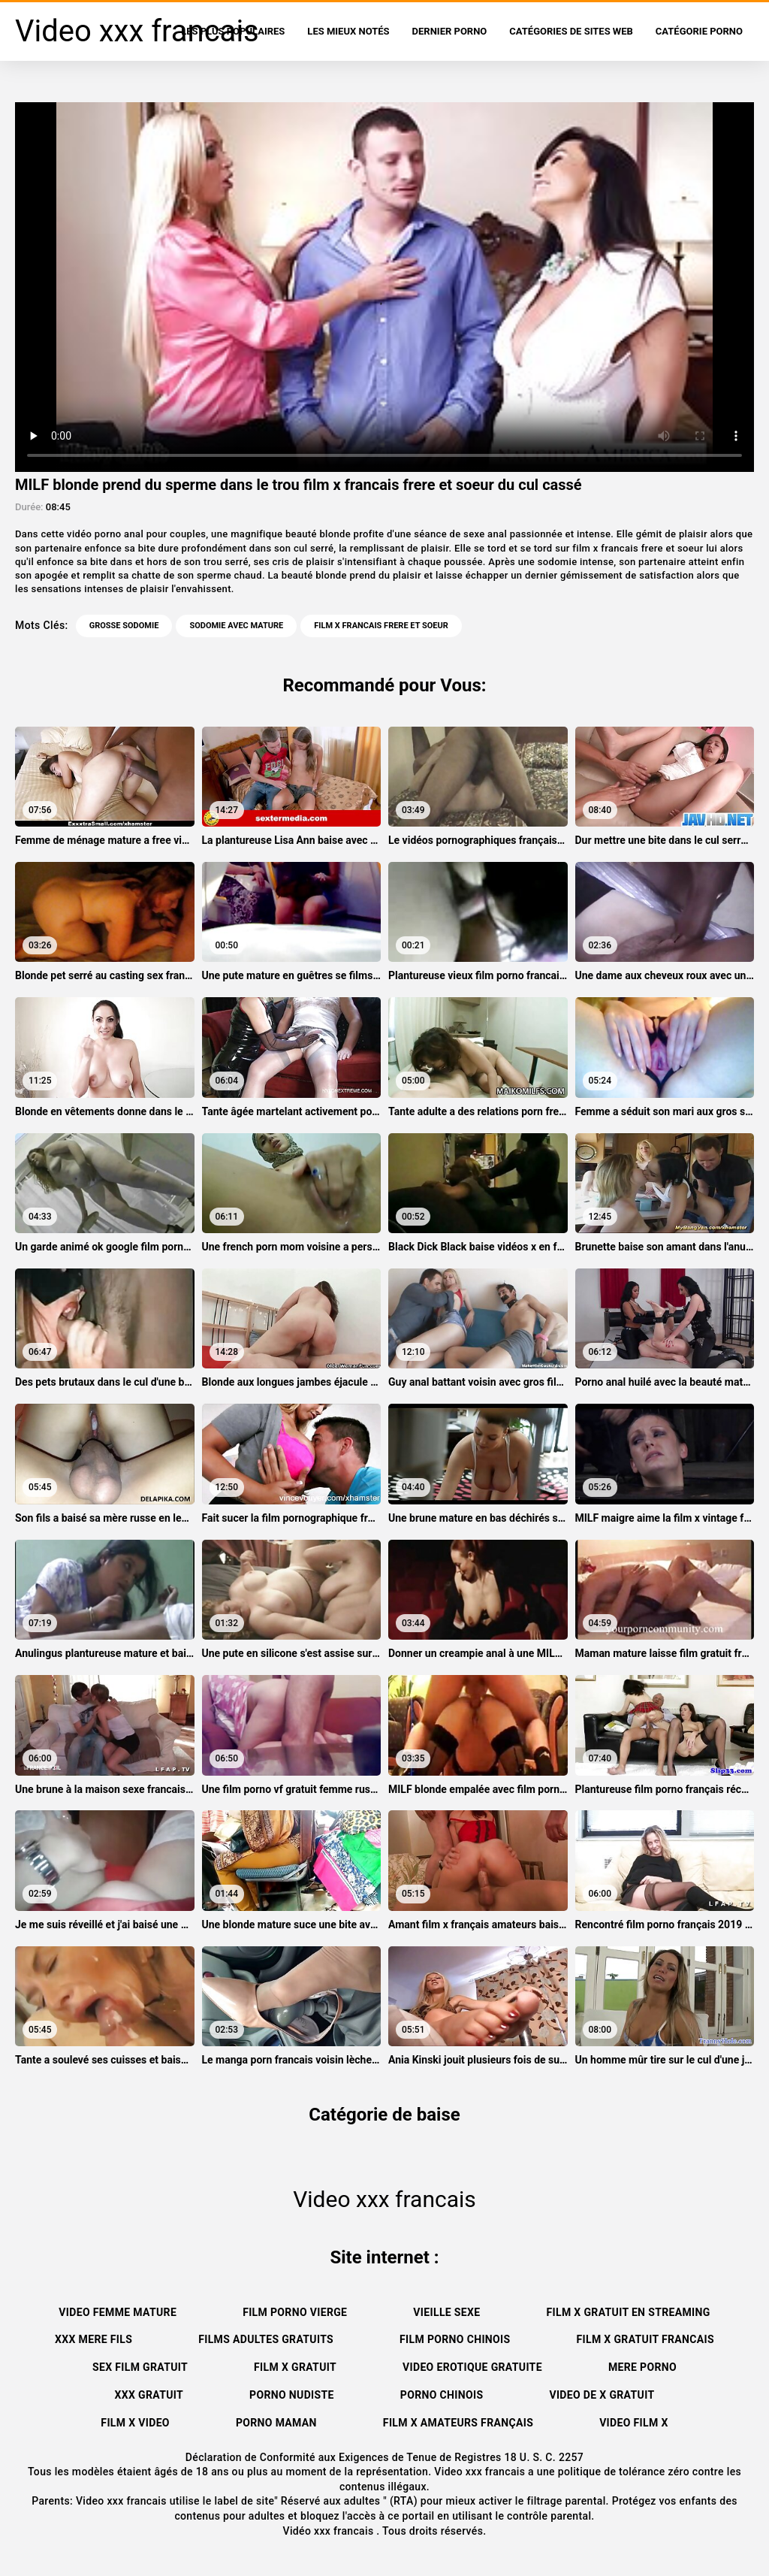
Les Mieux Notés (348, 31)
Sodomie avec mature (236, 625)
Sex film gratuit (140, 2367)
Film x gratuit (295, 2367)
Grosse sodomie (124, 625)
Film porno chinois (455, 2339)
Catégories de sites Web (571, 31)
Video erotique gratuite (472, 2367)
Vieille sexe (446, 2312)
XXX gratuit (149, 2395)
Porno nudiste (291, 2395)
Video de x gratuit (601, 2395)
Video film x (633, 2423)
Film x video (135, 2423)
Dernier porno (449, 31)
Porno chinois (442, 2395)
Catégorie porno (699, 31)
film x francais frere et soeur (381, 625)
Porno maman (276, 2423)
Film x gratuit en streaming (628, 2312)
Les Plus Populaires (233, 31)
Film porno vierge (295, 2312)
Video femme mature (117, 2312)
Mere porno (642, 2367)
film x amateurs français (458, 2423)
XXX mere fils (93, 2339)
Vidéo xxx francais (330, 2531)
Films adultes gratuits (265, 2339)
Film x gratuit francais (645, 2339)
